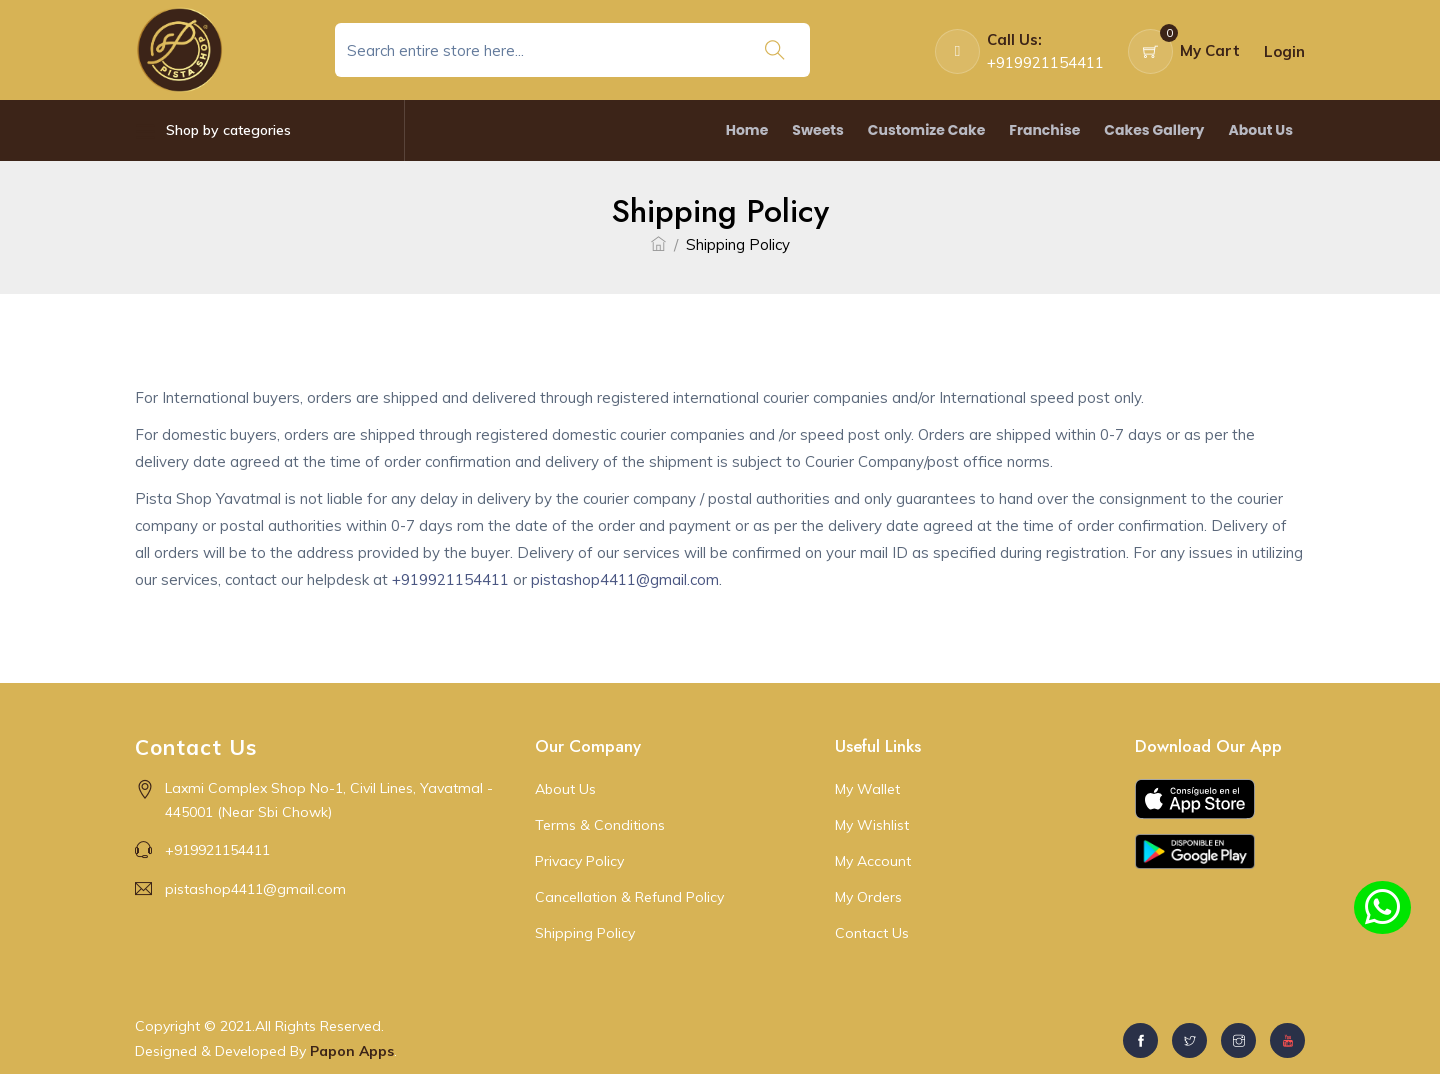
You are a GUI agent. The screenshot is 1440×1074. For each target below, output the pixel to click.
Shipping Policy (585, 933)
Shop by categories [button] (213, 130)
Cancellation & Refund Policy (629, 897)
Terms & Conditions (600, 825)
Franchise (1044, 130)
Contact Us (872, 933)
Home (747, 130)
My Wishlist (872, 825)
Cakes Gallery (1154, 130)
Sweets (817, 130)
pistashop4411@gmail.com (625, 579)
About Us (1260, 130)
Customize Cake (926, 130)
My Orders (868, 897)
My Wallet (867, 789)
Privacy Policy (579, 861)
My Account (873, 861)
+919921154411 (450, 579)
